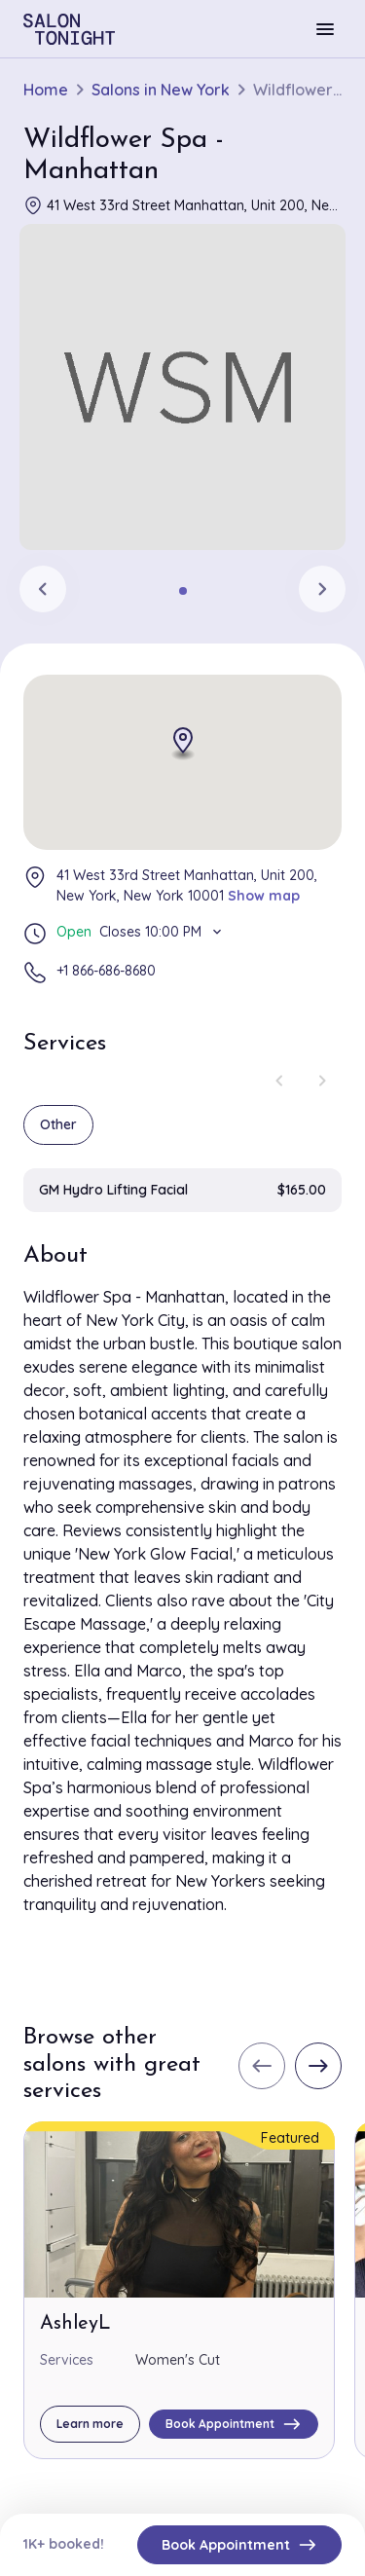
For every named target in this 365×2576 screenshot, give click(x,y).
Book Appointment (239, 2545)
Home (45, 90)
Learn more (90, 2423)
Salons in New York (160, 90)
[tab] (183, 591)
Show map (264, 895)
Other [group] (58, 1124)
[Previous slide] (42, 589)
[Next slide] (322, 589)
